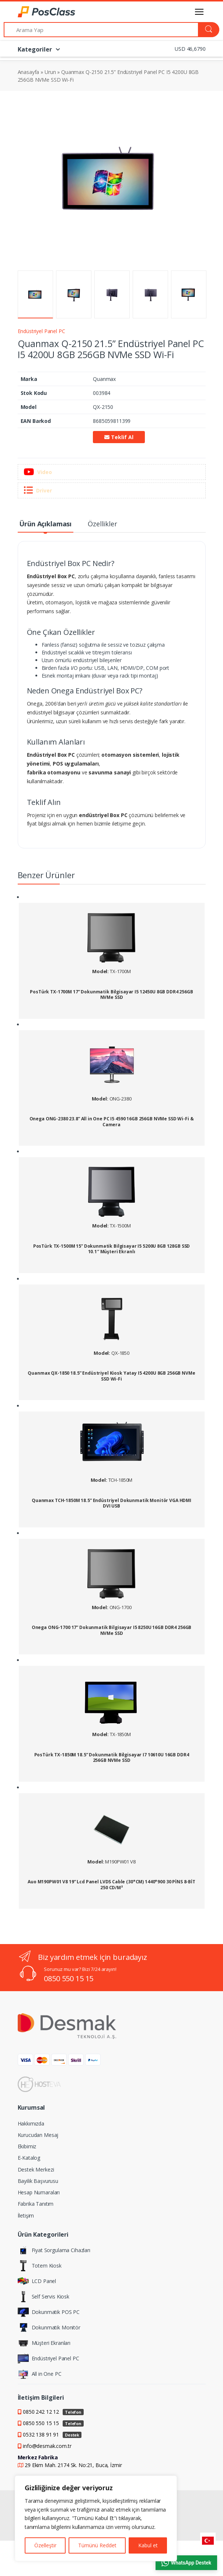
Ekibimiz (27, 2146)
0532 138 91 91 (52, 2434)
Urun (50, 71)
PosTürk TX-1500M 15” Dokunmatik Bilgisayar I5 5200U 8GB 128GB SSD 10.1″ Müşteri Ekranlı (111, 1249)
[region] (96, 2518)
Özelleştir (45, 2545)
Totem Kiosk (40, 2265)
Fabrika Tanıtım (36, 2203)
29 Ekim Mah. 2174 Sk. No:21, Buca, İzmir (73, 2465)
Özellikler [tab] (102, 523)
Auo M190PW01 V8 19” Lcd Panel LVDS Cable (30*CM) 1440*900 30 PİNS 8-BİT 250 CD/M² (111, 1884)
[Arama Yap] (101, 29)
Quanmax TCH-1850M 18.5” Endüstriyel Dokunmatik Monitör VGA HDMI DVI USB (111, 1503)
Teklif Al (118, 437)
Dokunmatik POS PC (49, 2312)
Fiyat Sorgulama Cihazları (54, 2250)
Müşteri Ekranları (44, 2343)
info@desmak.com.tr (47, 2445)
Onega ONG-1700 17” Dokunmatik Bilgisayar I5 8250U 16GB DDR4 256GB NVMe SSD (112, 1630)
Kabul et (148, 2545)
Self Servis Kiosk (44, 2296)
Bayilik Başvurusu (38, 2180)
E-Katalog (29, 2157)
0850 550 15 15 (68, 1978)
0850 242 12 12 (53, 2411)
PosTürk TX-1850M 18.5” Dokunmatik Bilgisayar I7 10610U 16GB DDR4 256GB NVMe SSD (111, 1757)
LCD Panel (37, 2281)
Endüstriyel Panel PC (41, 331)
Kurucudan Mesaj (38, 2134)
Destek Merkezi (36, 2169)
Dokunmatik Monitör (49, 2327)
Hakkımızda (31, 2123)
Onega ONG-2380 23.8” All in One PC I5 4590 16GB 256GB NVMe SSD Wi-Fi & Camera (111, 1121)
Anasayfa (28, 71)
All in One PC (40, 2373)
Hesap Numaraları (39, 2192)
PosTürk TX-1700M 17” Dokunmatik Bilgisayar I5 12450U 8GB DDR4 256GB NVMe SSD (111, 994)
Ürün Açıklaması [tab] (45, 523)
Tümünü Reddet (97, 2545)
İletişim (26, 2215)
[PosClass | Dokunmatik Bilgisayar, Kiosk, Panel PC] (36, 11)
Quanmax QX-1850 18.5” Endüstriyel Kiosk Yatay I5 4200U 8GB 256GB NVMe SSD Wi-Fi (111, 1376)
